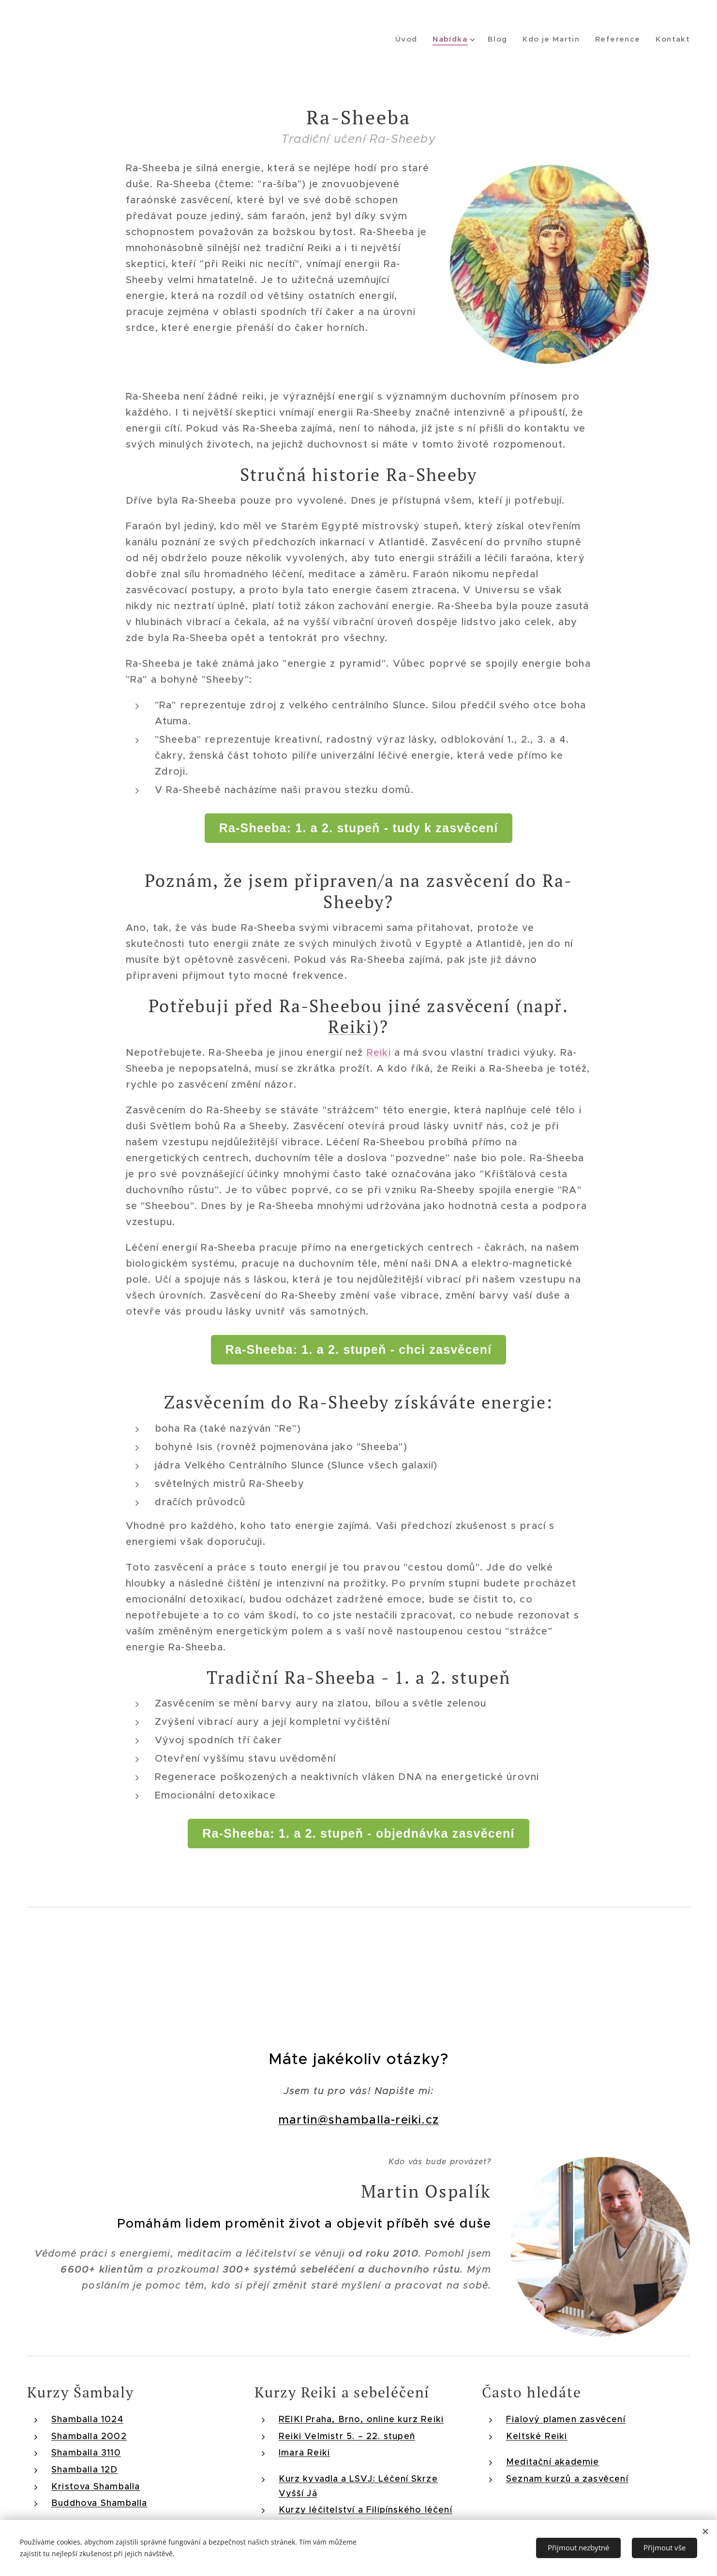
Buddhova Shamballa (99, 2503)
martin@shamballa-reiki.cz (358, 2120)
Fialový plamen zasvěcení (566, 2419)
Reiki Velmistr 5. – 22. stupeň (347, 2436)
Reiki (350, 1026)
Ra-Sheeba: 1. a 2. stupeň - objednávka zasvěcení (358, 1833)
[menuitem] (416, 39)
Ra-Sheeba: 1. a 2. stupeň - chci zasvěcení (358, 1349)
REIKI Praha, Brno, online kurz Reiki (361, 2419)
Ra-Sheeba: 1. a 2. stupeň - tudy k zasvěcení (358, 828)
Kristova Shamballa (95, 2486)
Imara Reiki (304, 2452)
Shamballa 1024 (87, 2419)
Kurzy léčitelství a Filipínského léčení (365, 2509)
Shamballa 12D (84, 2469)
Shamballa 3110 (86, 2452)
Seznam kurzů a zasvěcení (567, 2478)
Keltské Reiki (537, 2436)
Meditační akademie (552, 2461)
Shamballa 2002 (89, 2436)
